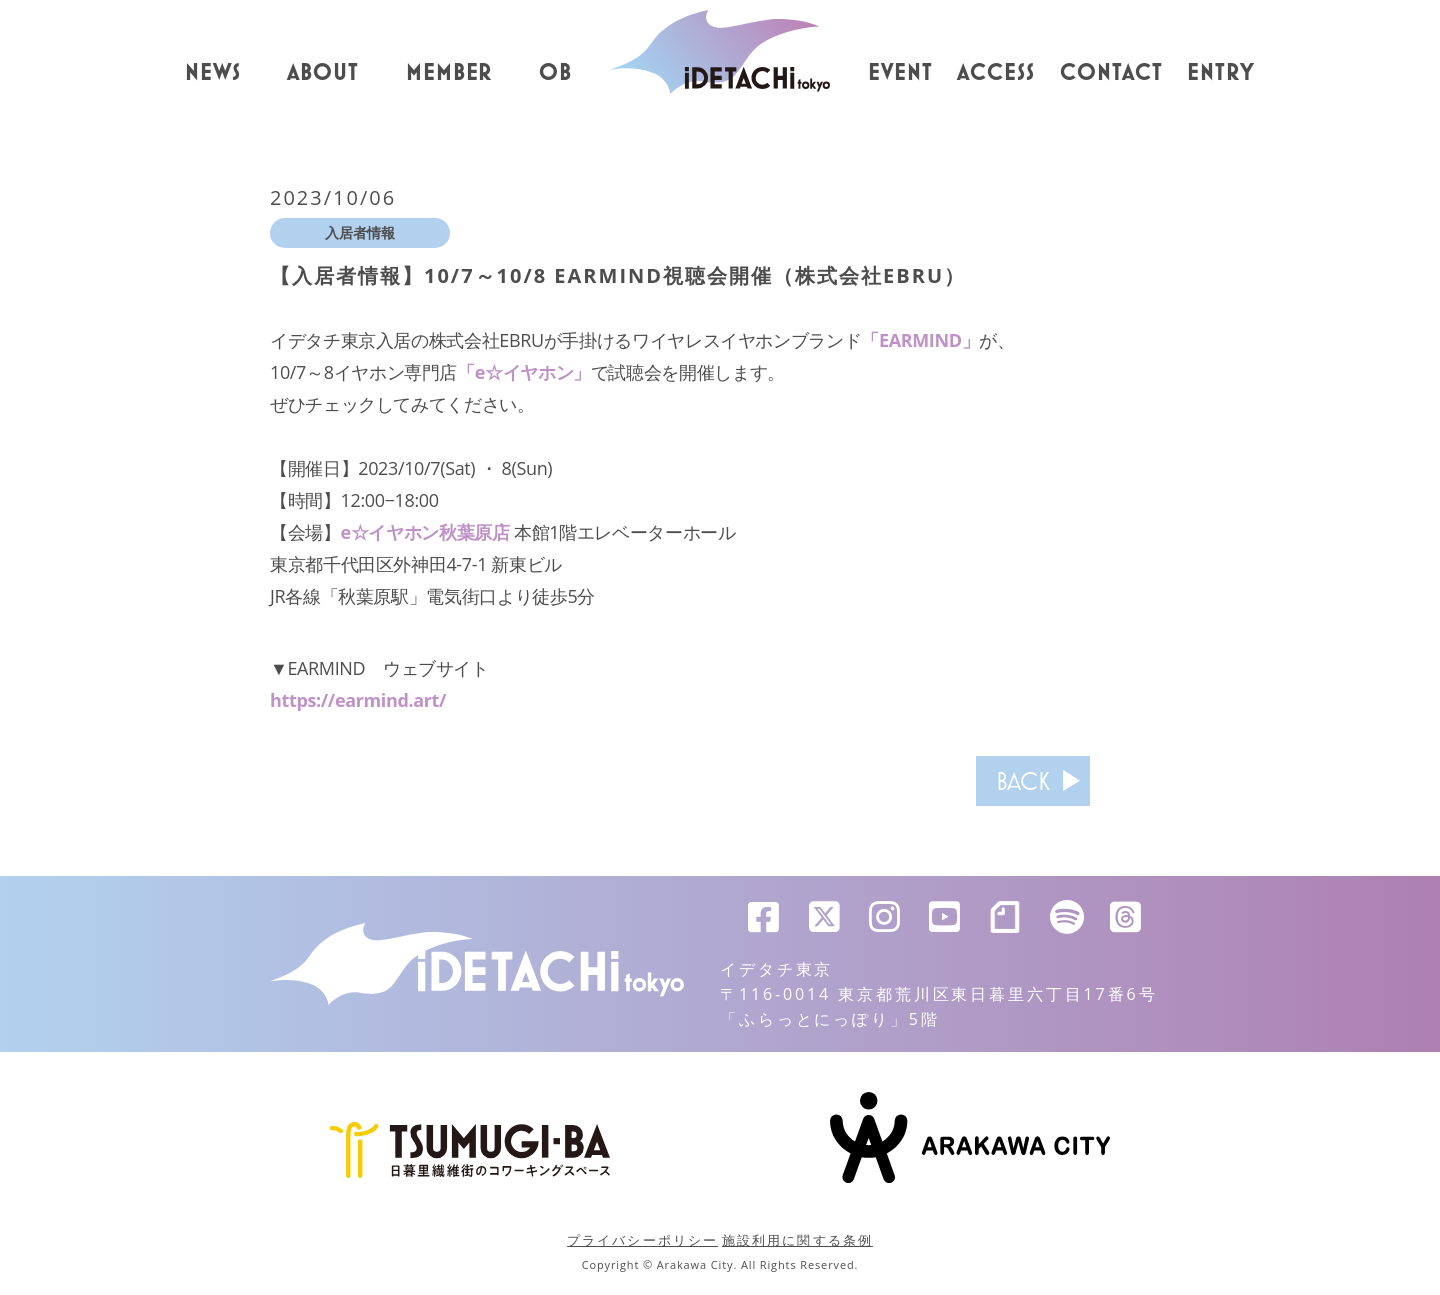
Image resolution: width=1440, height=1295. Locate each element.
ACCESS (996, 73)
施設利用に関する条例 (797, 1240)
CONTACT (1111, 73)
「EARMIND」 (920, 340)
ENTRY (1221, 73)
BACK (1023, 781)
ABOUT (323, 73)
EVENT (900, 73)
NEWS (213, 73)
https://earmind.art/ (358, 700)
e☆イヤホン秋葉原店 (425, 532)
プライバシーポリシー (642, 1240)
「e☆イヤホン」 (524, 372)
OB (555, 73)
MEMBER (449, 73)
